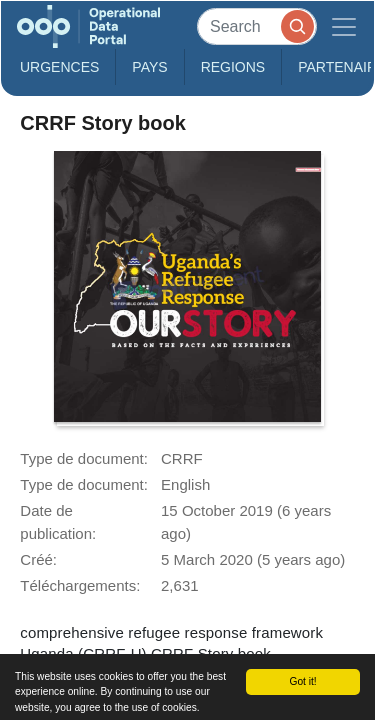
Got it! (302, 681)
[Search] (257, 26)
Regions (233, 67)
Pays (149, 67)
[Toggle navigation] (344, 26)
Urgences (59, 67)
